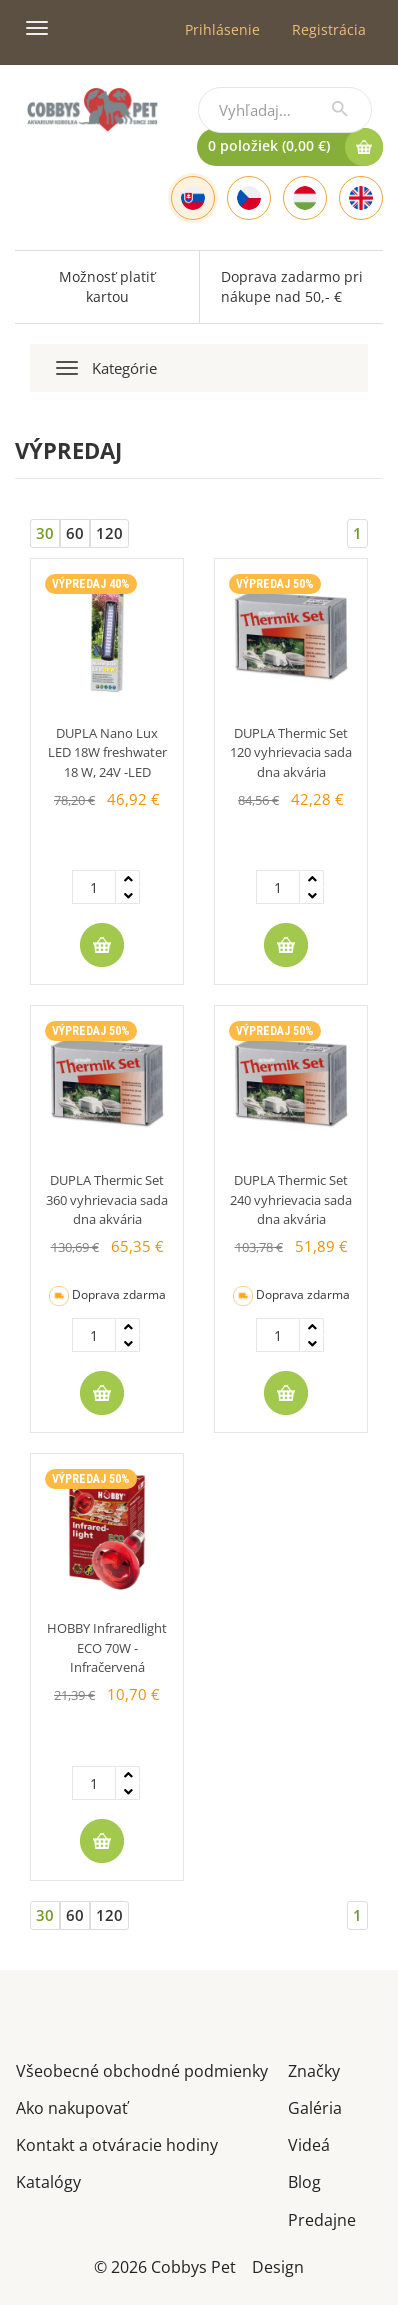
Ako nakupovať (72, 2106)
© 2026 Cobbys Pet (165, 2265)
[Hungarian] (305, 198)
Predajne (322, 2218)
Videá (309, 2143)
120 (109, 533)
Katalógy (48, 2180)
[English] (361, 198)
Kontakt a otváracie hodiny (117, 2143)
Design (278, 2265)
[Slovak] (193, 198)
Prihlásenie (222, 29)
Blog (304, 2180)
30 (45, 533)
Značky (314, 2069)
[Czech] (249, 198)
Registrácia (329, 29)
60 (75, 533)
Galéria (315, 2106)
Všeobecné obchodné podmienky (142, 2069)
